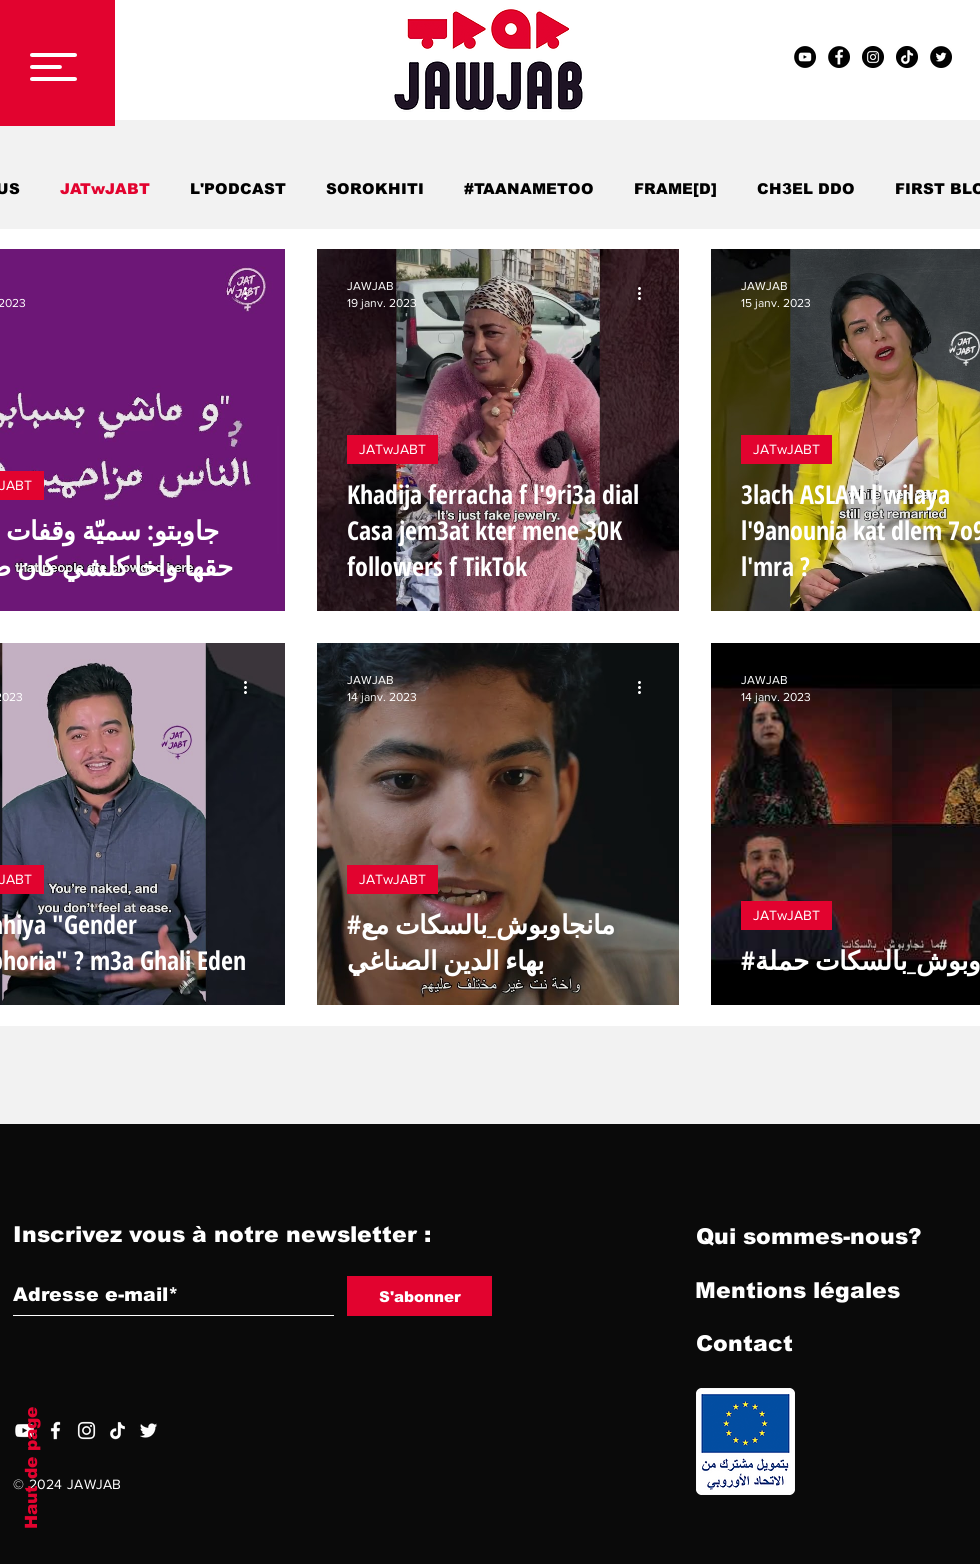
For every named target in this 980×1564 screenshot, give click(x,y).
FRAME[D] (675, 188)
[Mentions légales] (797, 1291)
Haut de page (31, 1468)
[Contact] (744, 1344)
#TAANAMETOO (529, 188)
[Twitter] (148, 1430)
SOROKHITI (375, 188)
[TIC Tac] (907, 57)
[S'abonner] (419, 1296)
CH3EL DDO (806, 188)
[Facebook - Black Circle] (839, 57)
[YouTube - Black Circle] (805, 57)
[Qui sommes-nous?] (808, 1237)
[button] (53, 67)
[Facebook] (55, 1430)
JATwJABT (105, 188)
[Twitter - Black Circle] (941, 57)
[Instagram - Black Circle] (873, 57)
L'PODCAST (238, 188)
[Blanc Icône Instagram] (86, 1430)
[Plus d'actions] (252, 293)
